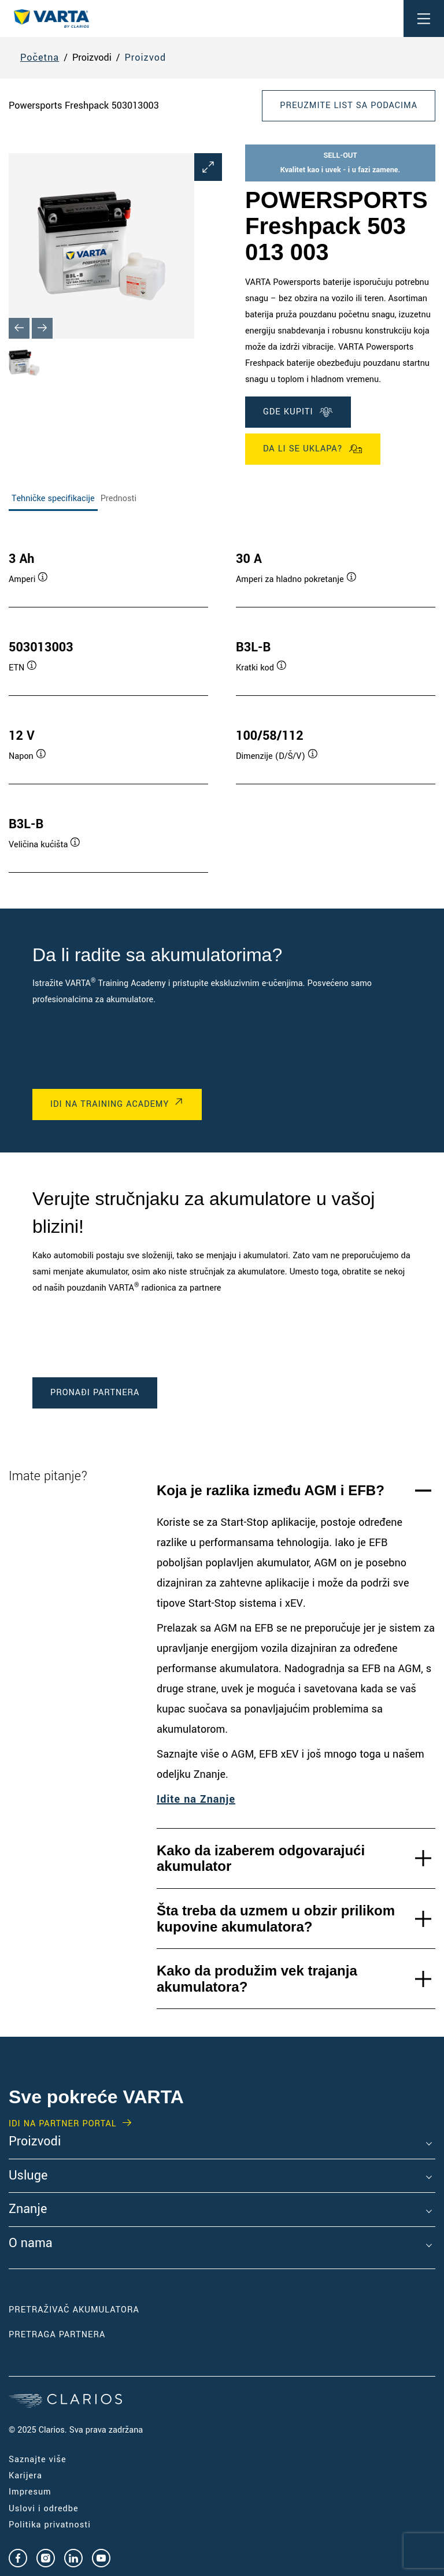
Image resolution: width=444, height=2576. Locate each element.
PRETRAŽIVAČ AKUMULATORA (74, 2310)
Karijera (25, 2476)
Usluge (28, 2176)
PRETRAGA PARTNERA (57, 2335)
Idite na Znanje (196, 1799)
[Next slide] (42, 328)
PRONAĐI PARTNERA (94, 1393)
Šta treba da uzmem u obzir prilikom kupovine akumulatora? (276, 1918)
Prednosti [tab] (118, 498)
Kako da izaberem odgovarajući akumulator (261, 1858)
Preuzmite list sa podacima (348, 105)
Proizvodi (35, 2142)
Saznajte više (37, 2459)
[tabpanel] (222, 700)
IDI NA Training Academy (109, 1104)
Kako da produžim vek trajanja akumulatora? (257, 1979)
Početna (39, 57)
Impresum (30, 2492)
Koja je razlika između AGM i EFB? (270, 1490)
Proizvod (145, 57)
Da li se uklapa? (312, 449)
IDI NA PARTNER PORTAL (63, 2124)
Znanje (28, 2209)
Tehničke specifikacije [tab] (53, 498)
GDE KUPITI (298, 412)
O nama (31, 2244)
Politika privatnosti (50, 2525)
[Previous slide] (19, 328)
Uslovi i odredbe (44, 2509)
